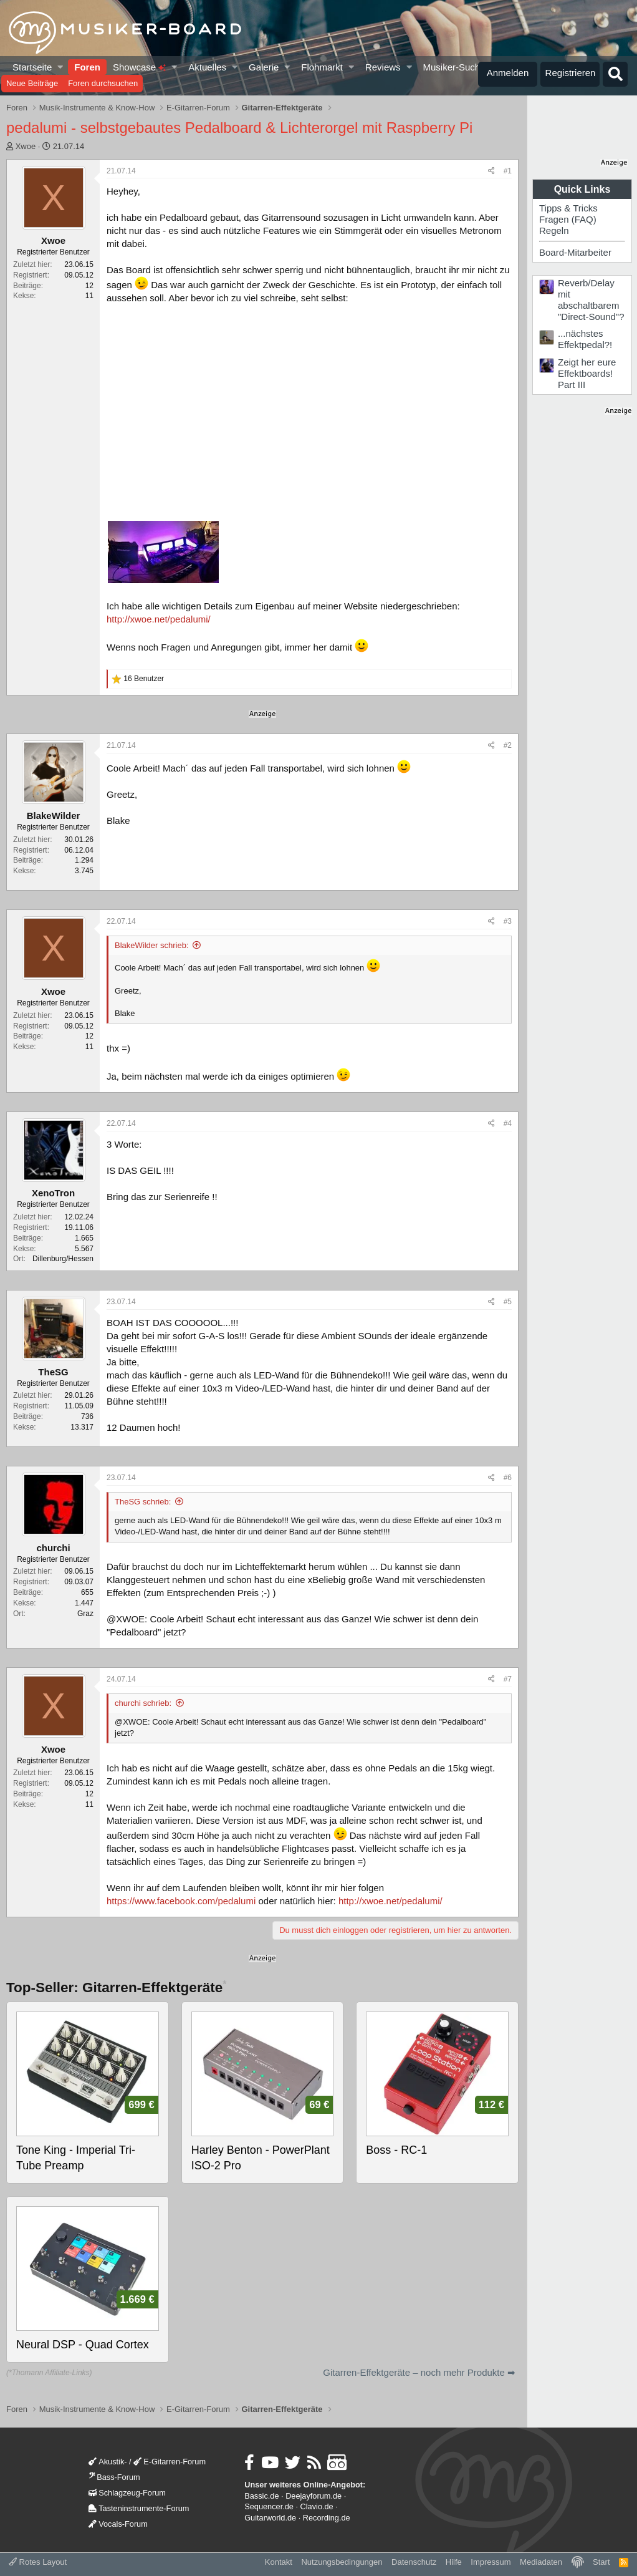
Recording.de (326, 2517)
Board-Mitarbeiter (575, 252)
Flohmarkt (322, 67)
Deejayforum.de (313, 2496)
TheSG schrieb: (143, 1501)
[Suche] (615, 74)
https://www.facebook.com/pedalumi (181, 1901)
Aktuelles (207, 67)
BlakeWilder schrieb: (152, 945)
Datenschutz (413, 2562)
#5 (508, 1301)
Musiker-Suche (454, 67)
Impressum (490, 2562)
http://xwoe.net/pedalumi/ (159, 619)
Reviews (383, 67)
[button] (61, 67)
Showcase (139, 67)
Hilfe (454, 2562)
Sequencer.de (269, 2506)
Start (601, 2562)
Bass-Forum (114, 2477)
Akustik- (108, 2461)
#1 (508, 171)
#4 (508, 1123)
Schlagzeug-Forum (127, 2492)
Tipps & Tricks (568, 208)
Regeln (554, 230)
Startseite (32, 67)
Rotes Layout (38, 2562)
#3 (508, 921)
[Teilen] (491, 171)
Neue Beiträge (32, 83)
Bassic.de (261, 2496)
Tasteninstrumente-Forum (139, 2508)
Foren (87, 67)
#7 (508, 1679)
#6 (508, 1477)
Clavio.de (316, 2506)
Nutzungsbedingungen (341, 2562)
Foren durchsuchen (103, 83)
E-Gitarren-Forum (169, 2461)
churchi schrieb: (143, 1703)
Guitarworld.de (270, 2517)
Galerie (264, 67)
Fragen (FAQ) (567, 219)
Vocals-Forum (118, 2524)
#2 (508, 745)
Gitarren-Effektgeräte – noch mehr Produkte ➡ (419, 2372)
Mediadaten (541, 2562)
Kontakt (278, 2562)
